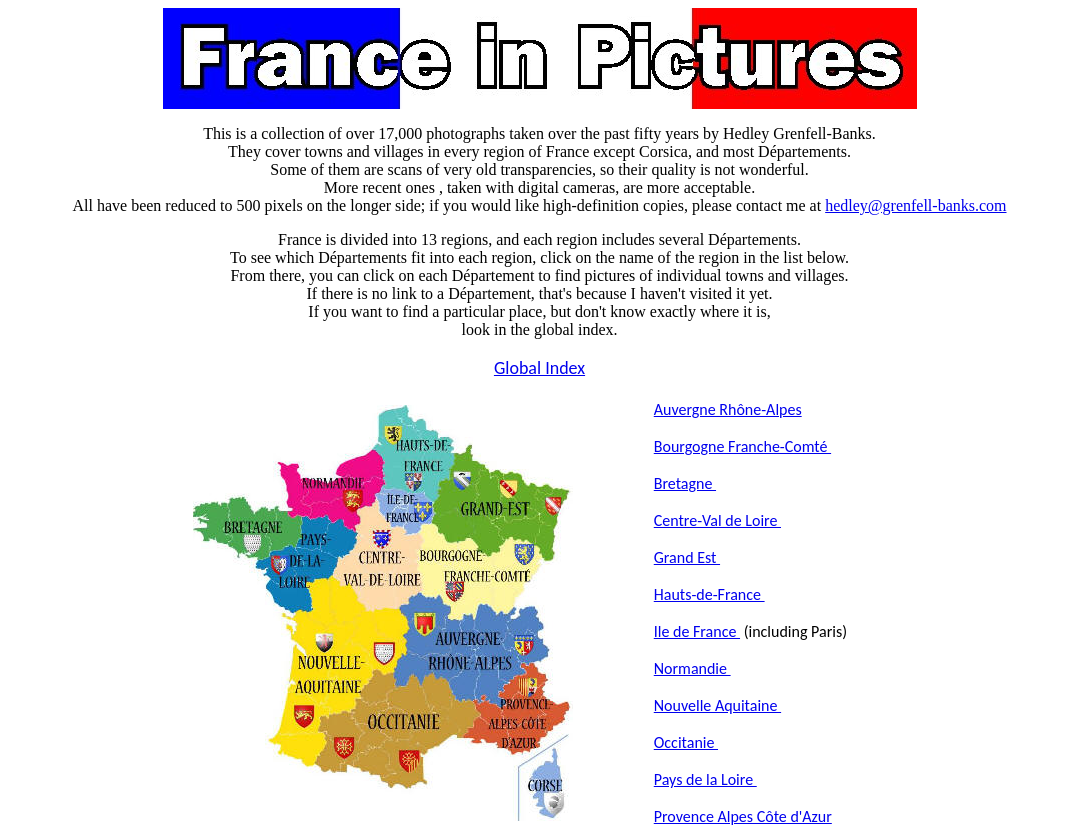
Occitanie (686, 742)
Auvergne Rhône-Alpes (728, 409)
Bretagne (685, 483)
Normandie (692, 668)
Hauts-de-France (709, 594)
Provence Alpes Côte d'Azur (743, 816)
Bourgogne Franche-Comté (742, 446)
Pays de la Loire (705, 779)
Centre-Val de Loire (717, 520)
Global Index (539, 368)
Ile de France (697, 631)
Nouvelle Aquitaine (717, 705)
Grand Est (687, 557)
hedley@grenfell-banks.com (915, 205)
